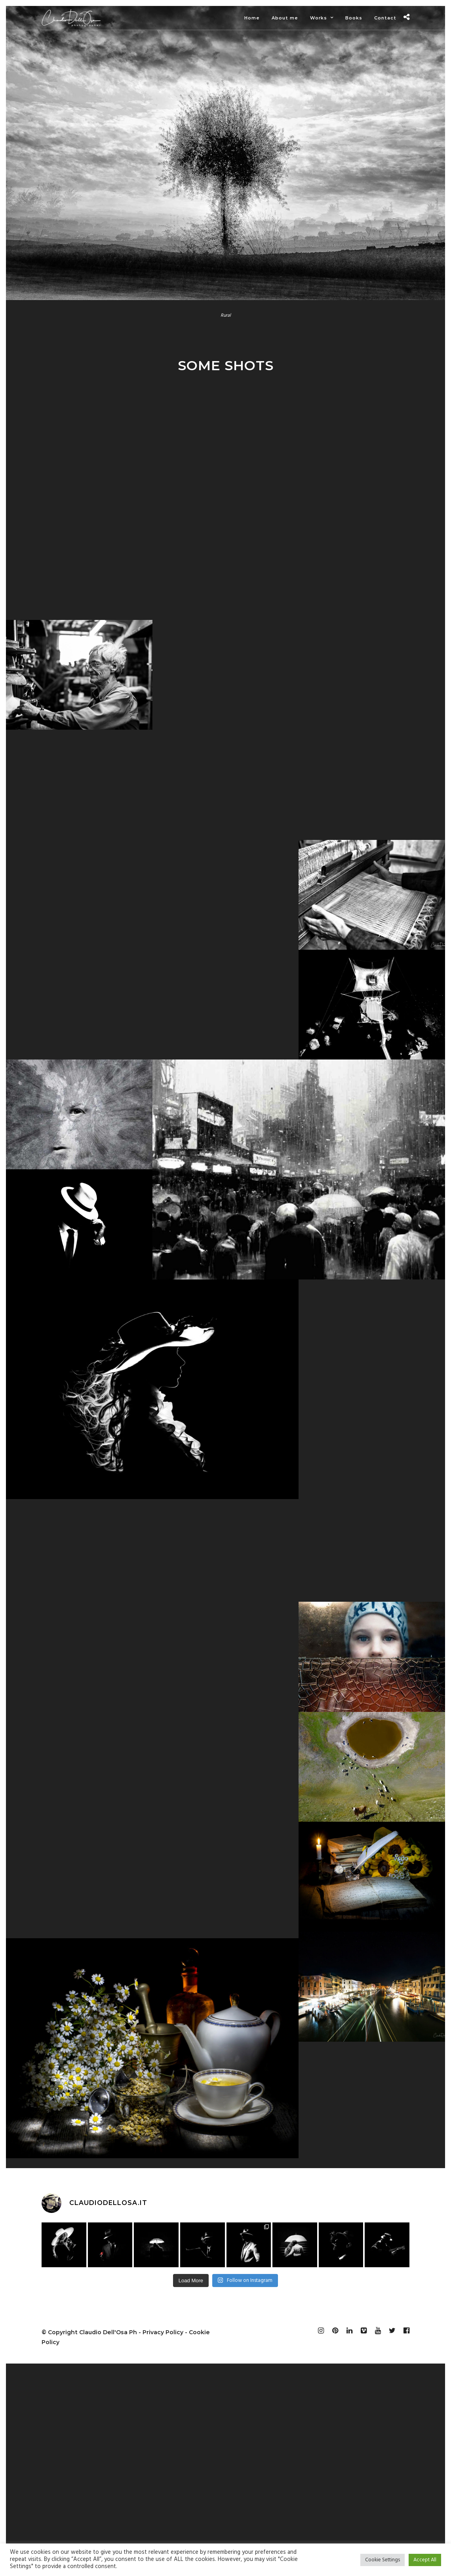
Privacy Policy (163, 2332)
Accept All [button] (424, 2560)
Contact (385, 18)
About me (285, 18)
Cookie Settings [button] (382, 2560)
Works (318, 18)
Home (252, 18)
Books (353, 18)
